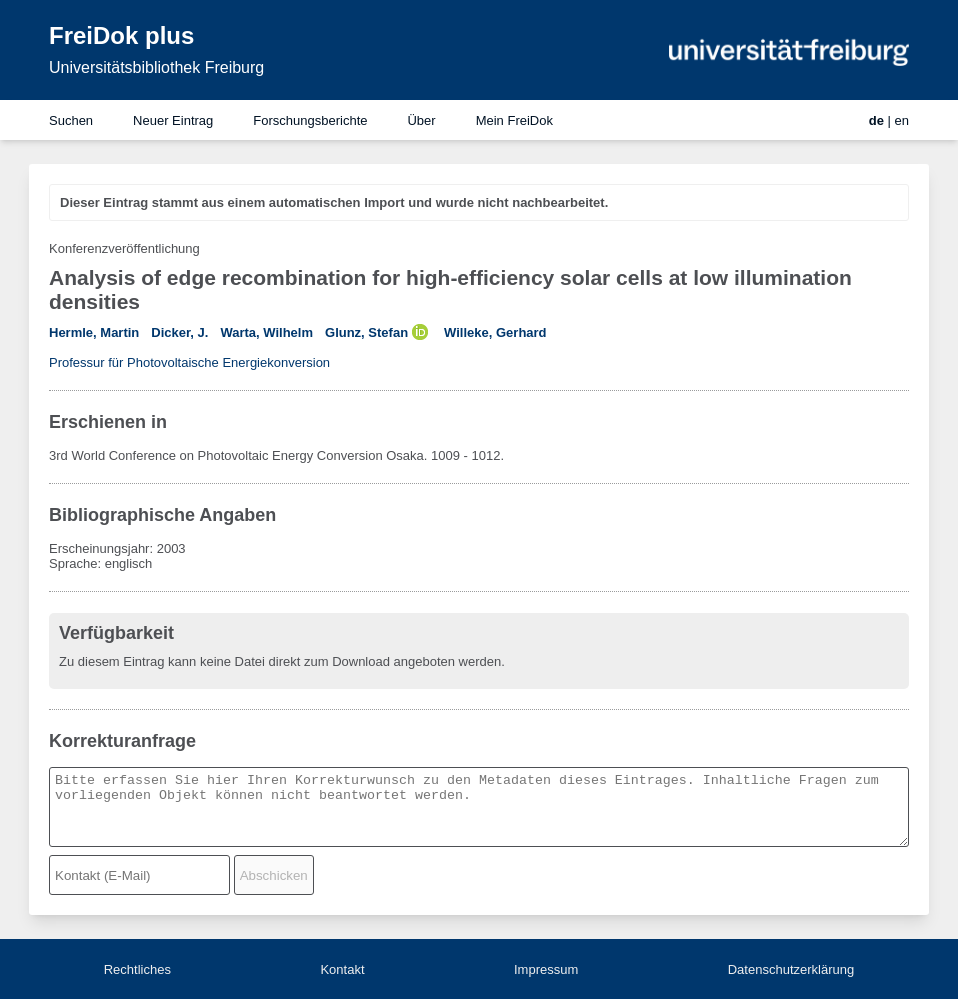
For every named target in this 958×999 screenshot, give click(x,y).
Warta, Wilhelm (266, 332)
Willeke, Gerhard (495, 332)
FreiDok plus (121, 35)
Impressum (546, 969)
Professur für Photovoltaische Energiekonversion (189, 362)
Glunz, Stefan (366, 332)
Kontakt (342, 969)
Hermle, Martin (94, 332)
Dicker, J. (179, 332)
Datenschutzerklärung (791, 969)
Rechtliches (137, 969)
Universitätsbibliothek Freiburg (156, 67)
